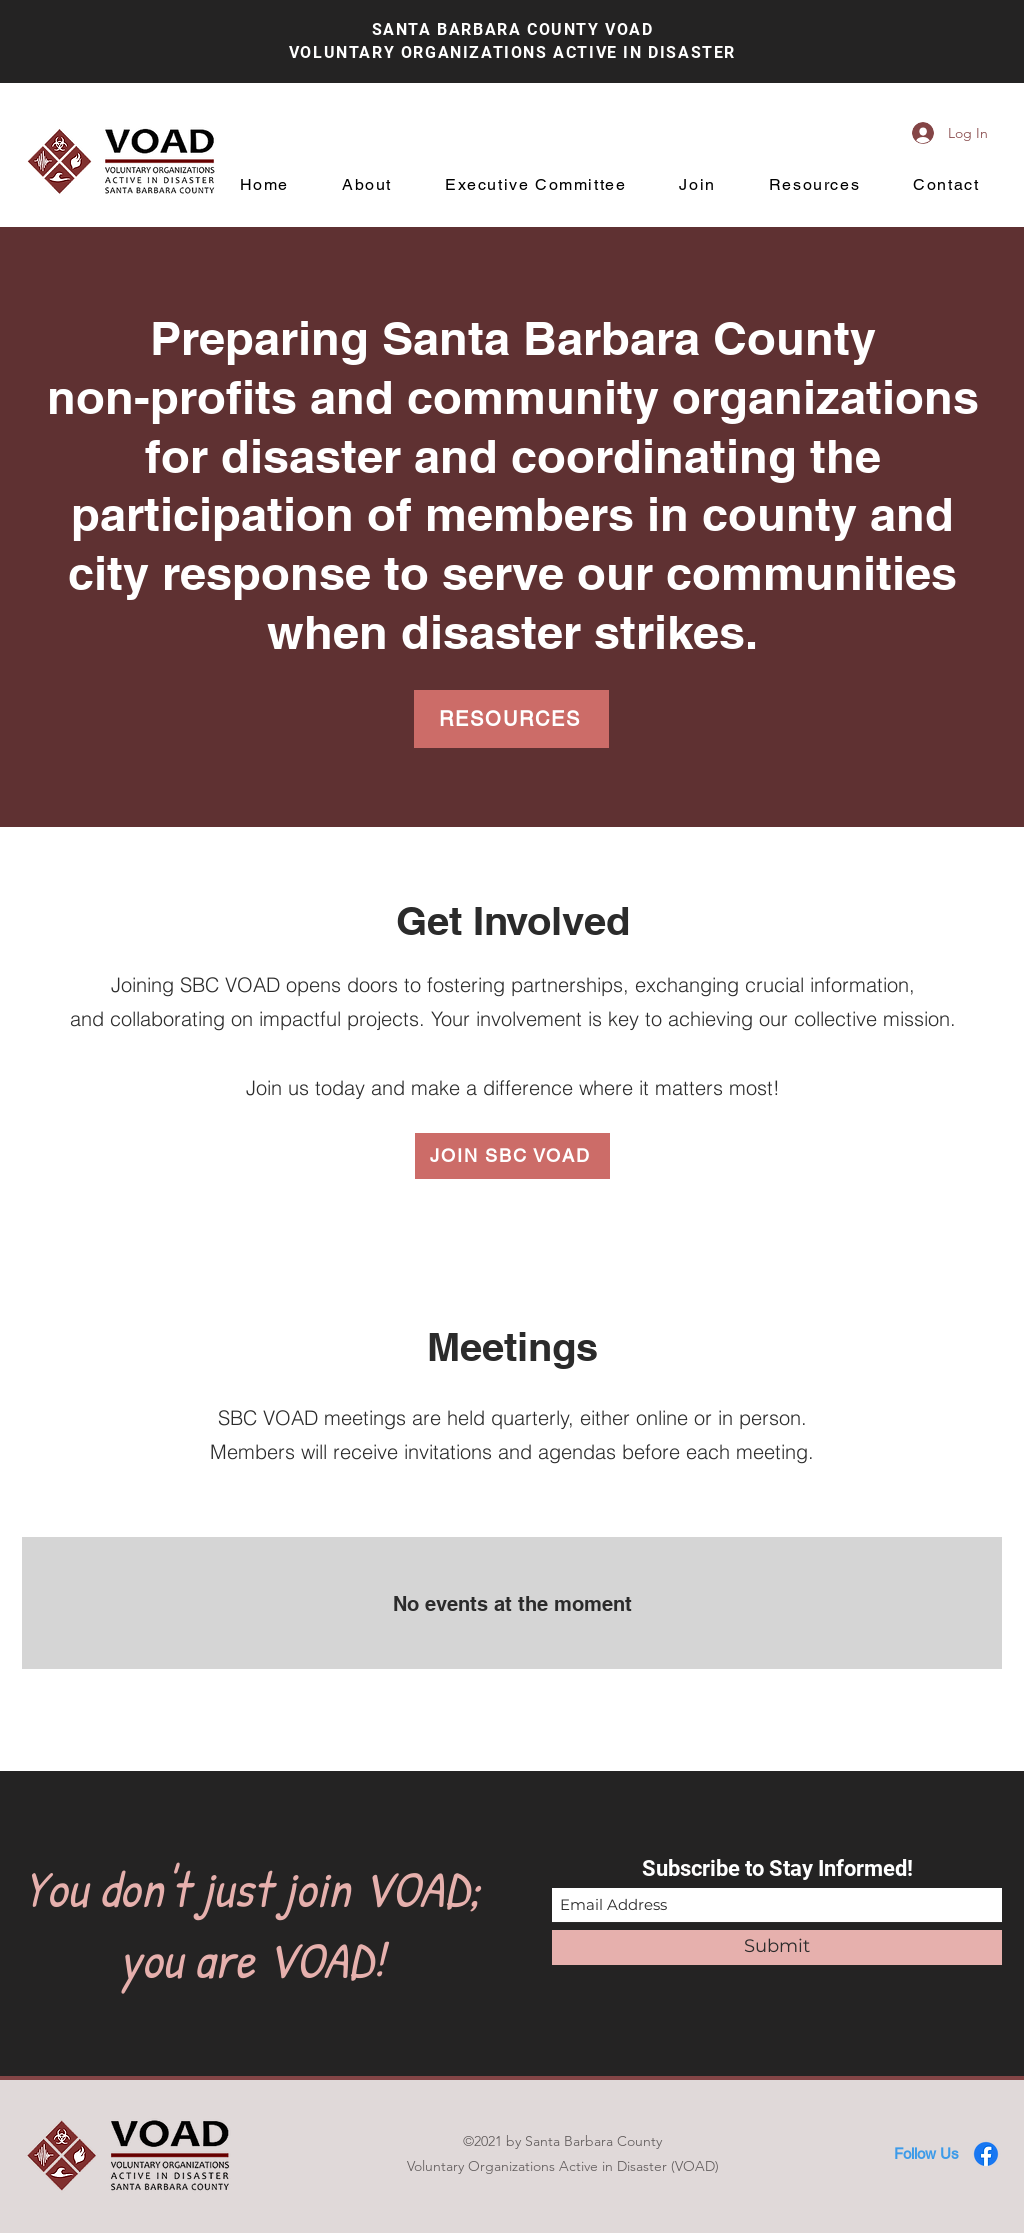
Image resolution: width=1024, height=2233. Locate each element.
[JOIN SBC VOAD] (512, 1156)
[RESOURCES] (511, 719)
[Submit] (777, 1947)
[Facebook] (986, 2154)
